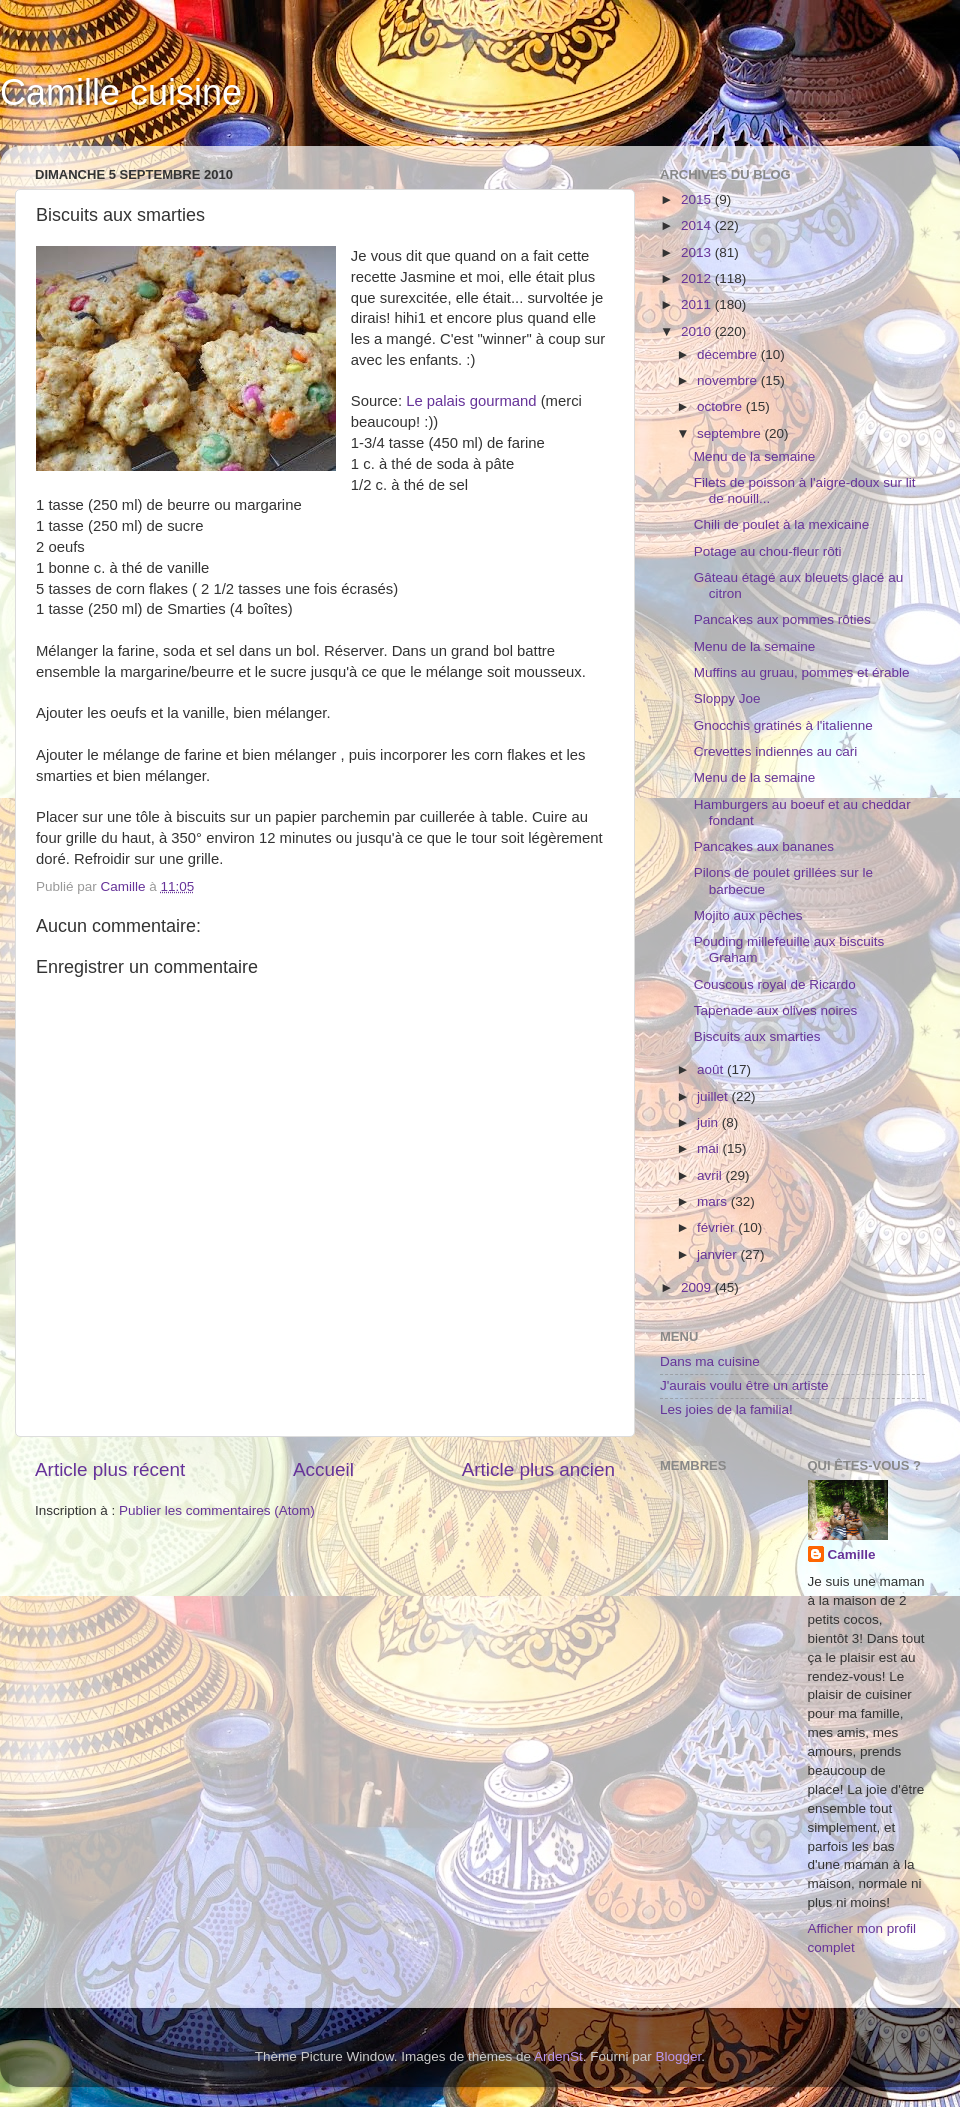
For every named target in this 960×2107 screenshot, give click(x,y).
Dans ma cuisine (710, 1361)
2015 (698, 199)
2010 (698, 331)
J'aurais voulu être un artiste (744, 1385)
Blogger (679, 2056)
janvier (719, 1254)
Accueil (323, 1469)
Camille (852, 1554)
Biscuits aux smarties (757, 1036)
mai (710, 1148)
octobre (721, 406)
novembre (729, 380)
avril (711, 1175)
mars (714, 1201)
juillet (714, 1096)
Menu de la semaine (755, 456)
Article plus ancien (538, 1469)
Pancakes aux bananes (764, 846)
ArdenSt (558, 2056)
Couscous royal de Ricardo (775, 984)
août (712, 1069)
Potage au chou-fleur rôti (768, 551)
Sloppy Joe (727, 698)
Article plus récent (110, 1469)
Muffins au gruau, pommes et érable (802, 672)
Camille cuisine (121, 92)
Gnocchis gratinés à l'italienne (783, 725)
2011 (698, 304)
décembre (729, 354)
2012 (698, 278)
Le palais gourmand (471, 401)
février (717, 1227)
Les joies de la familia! (726, 1409)
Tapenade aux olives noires (776, 1010)
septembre (731, 433)
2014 (698, 225)
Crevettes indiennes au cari (776, 751)
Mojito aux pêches (748, 915)
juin (709, 1122)
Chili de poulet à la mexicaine (782, 524)
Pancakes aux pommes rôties (782, 619)
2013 (698, 252)
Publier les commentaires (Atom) (217, 1510)
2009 (698, 1287)
